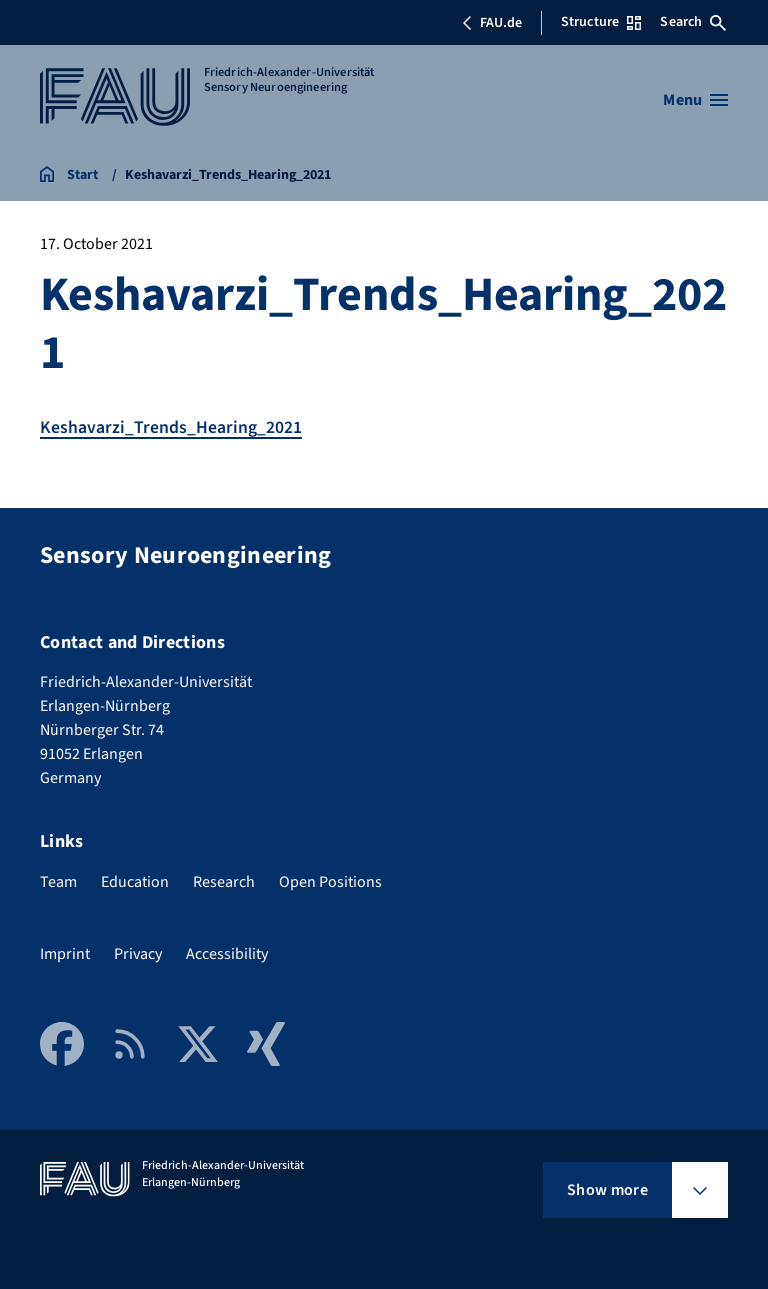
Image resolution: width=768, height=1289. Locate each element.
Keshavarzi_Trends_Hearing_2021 (171, 427)
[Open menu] (695, 100)
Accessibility (227, 953)
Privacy (138, 953)
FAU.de (492, 23)
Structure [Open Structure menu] (601, 22)
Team (58, 881)
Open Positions (330, 881)
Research (224, 881)
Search (693, 22)
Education (135, 881)
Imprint (65, 953)
